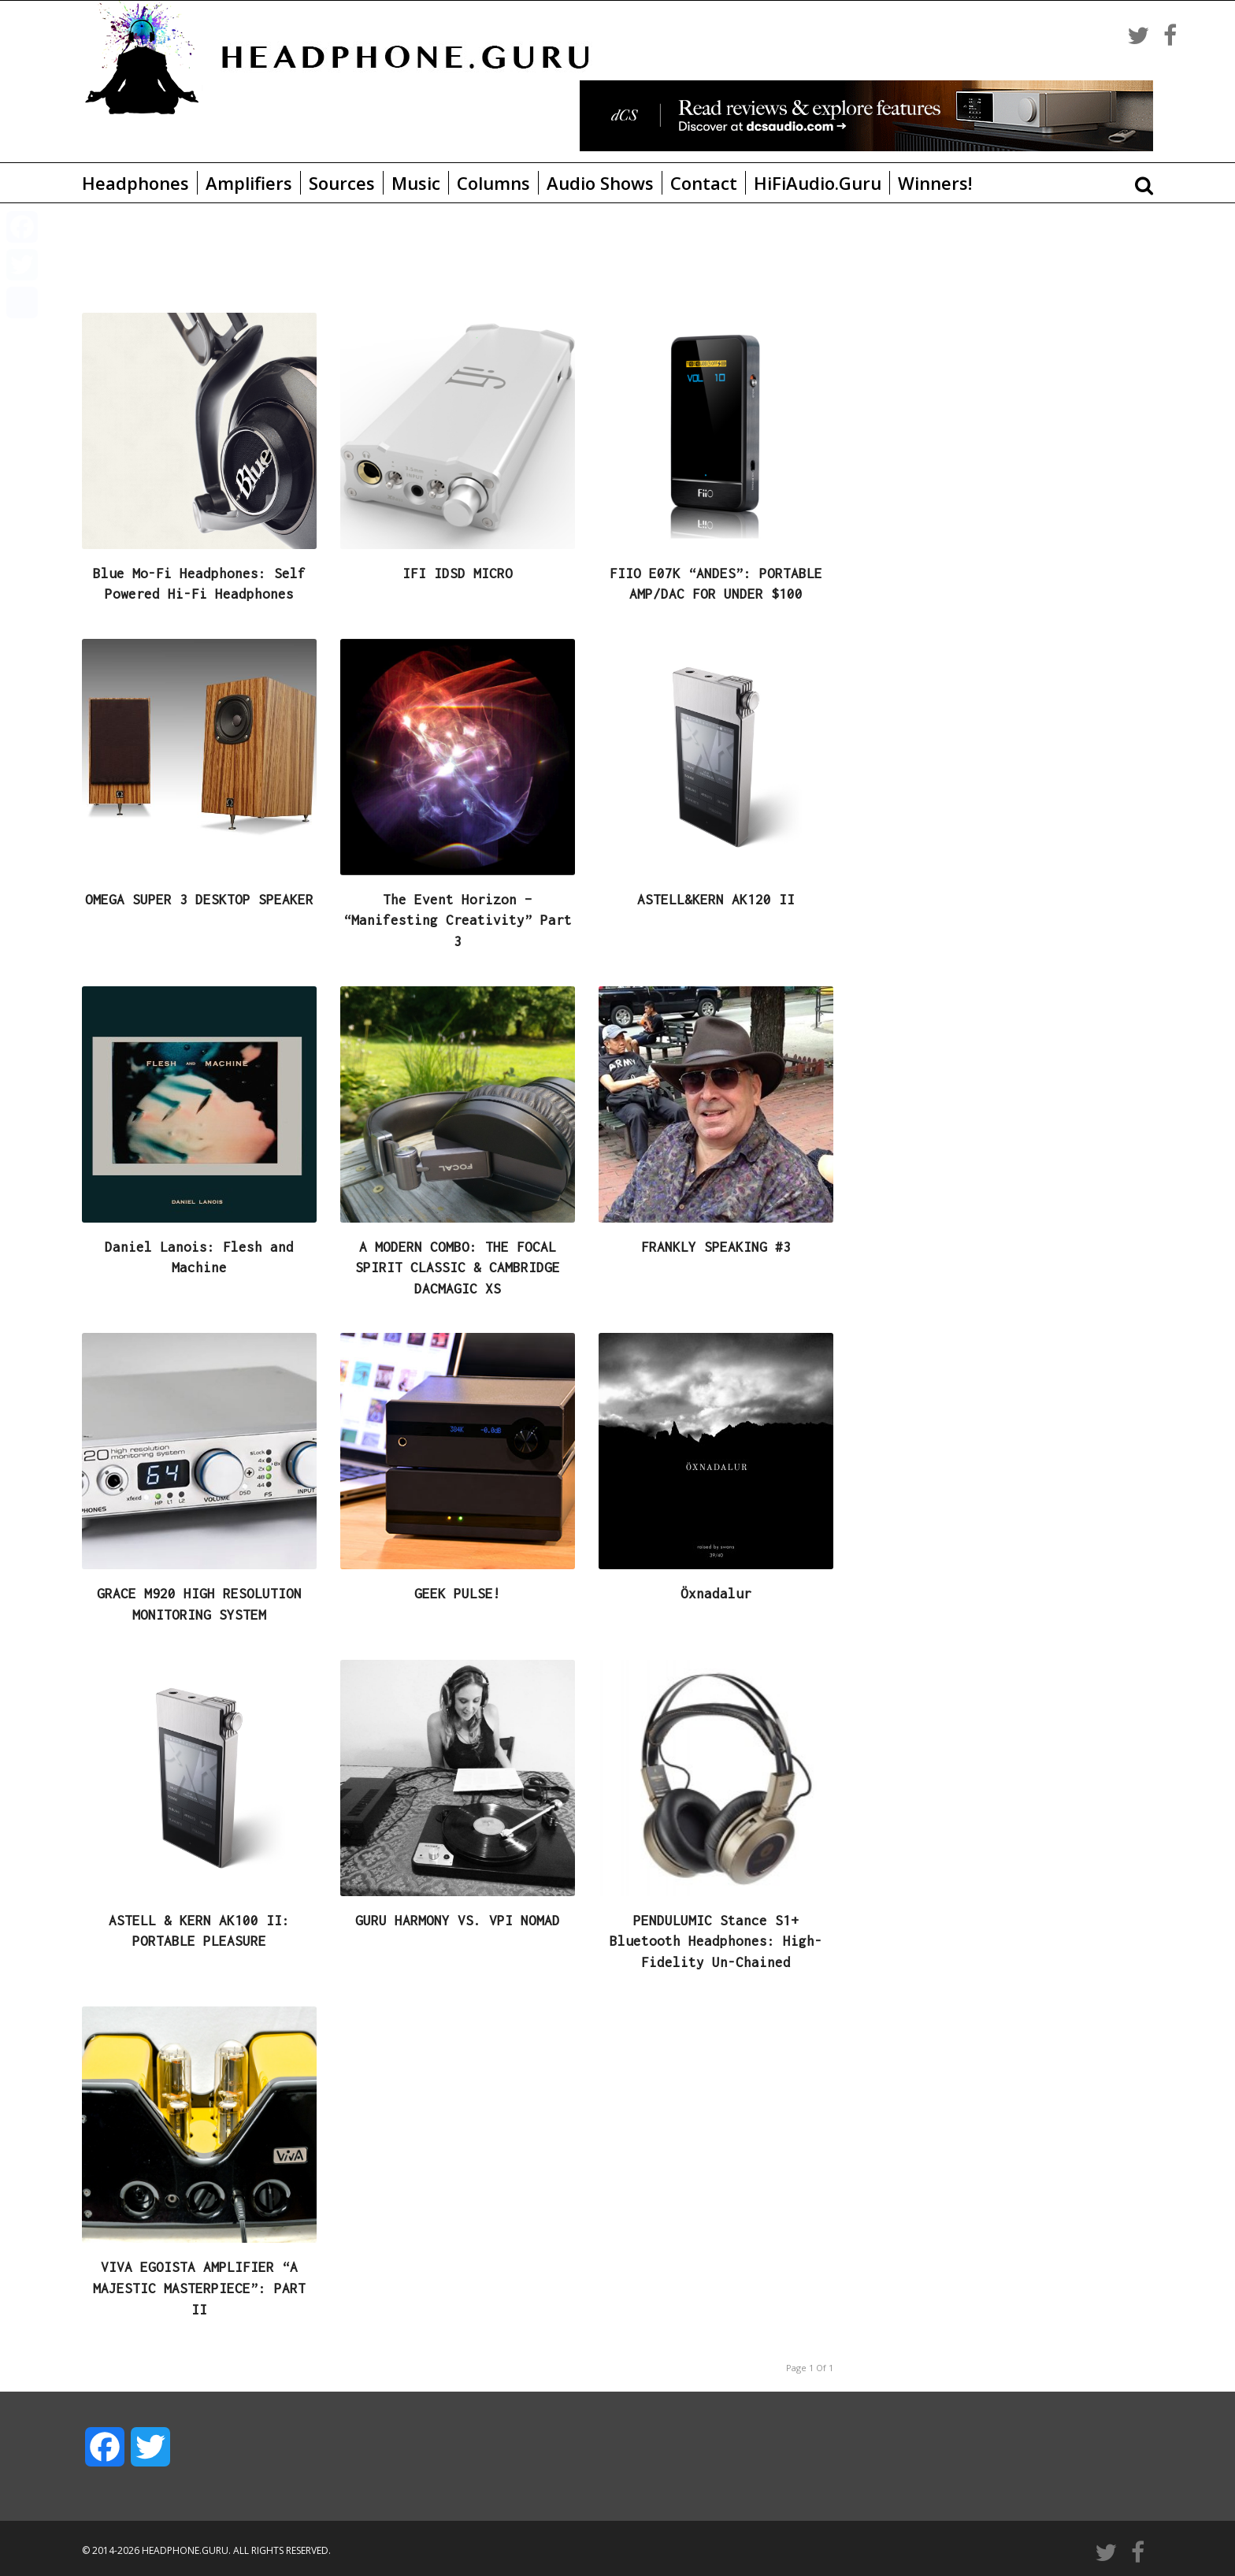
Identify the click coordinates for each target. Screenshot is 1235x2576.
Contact (703, 183)
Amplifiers (249, 183)
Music (415, 183)
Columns (493, 183)
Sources (342, 183)
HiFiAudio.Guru (817, 183)
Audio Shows (600, 183)
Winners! (935, 183)
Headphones (135, 183)
